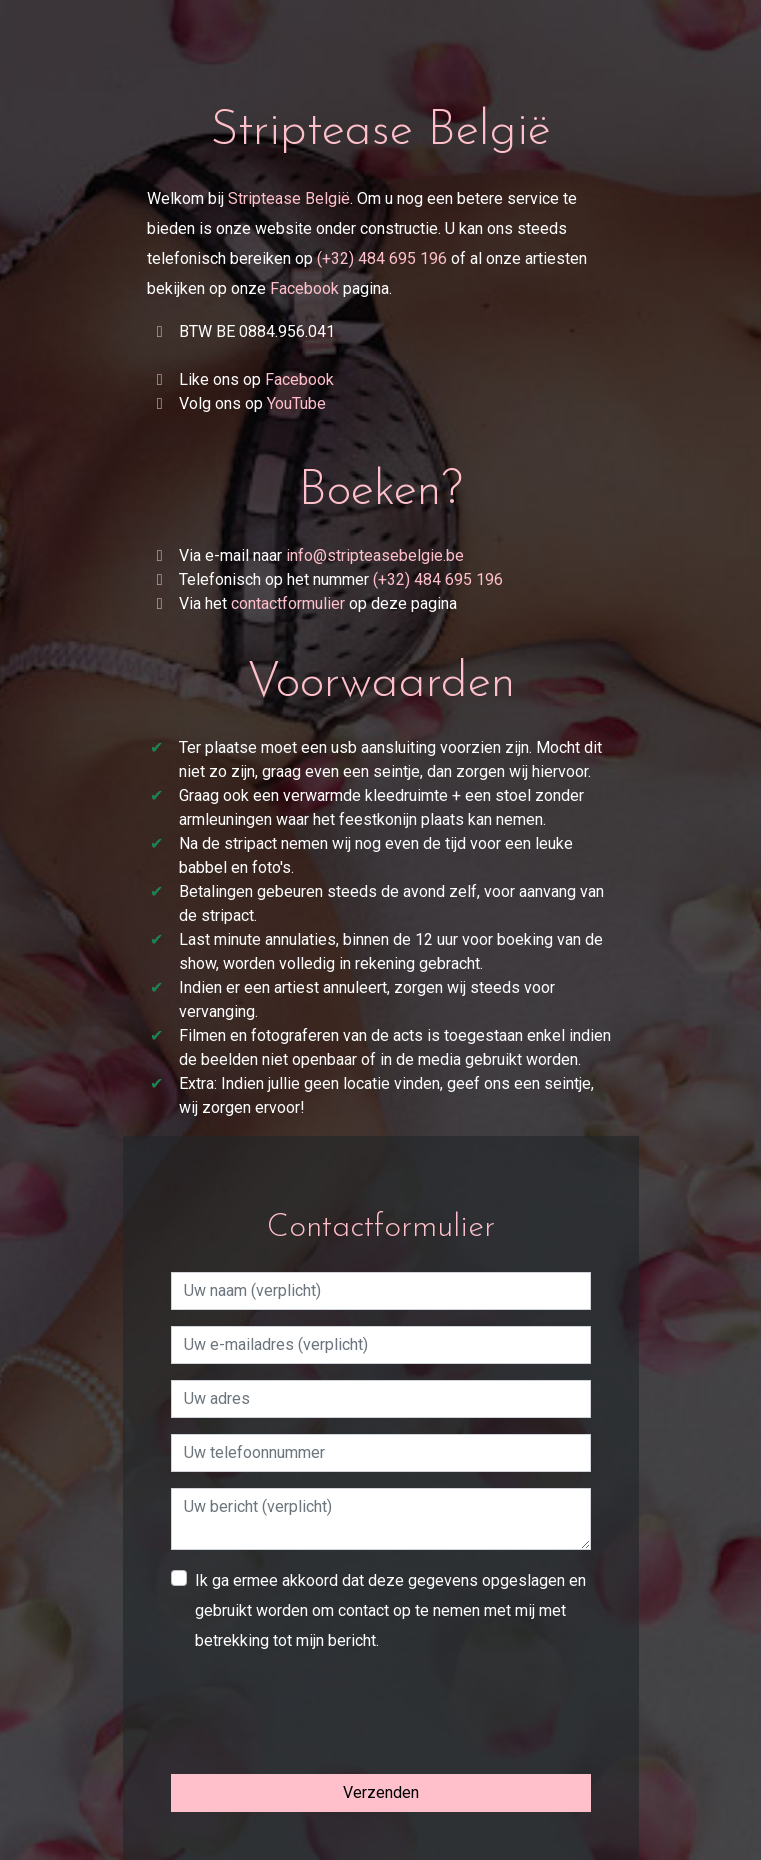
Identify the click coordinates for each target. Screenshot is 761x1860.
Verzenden (381, 1792)
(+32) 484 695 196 (382, 258)
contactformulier (288, 603)
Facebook (304, 288)
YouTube (296, 403)
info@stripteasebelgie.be (375, 555)
